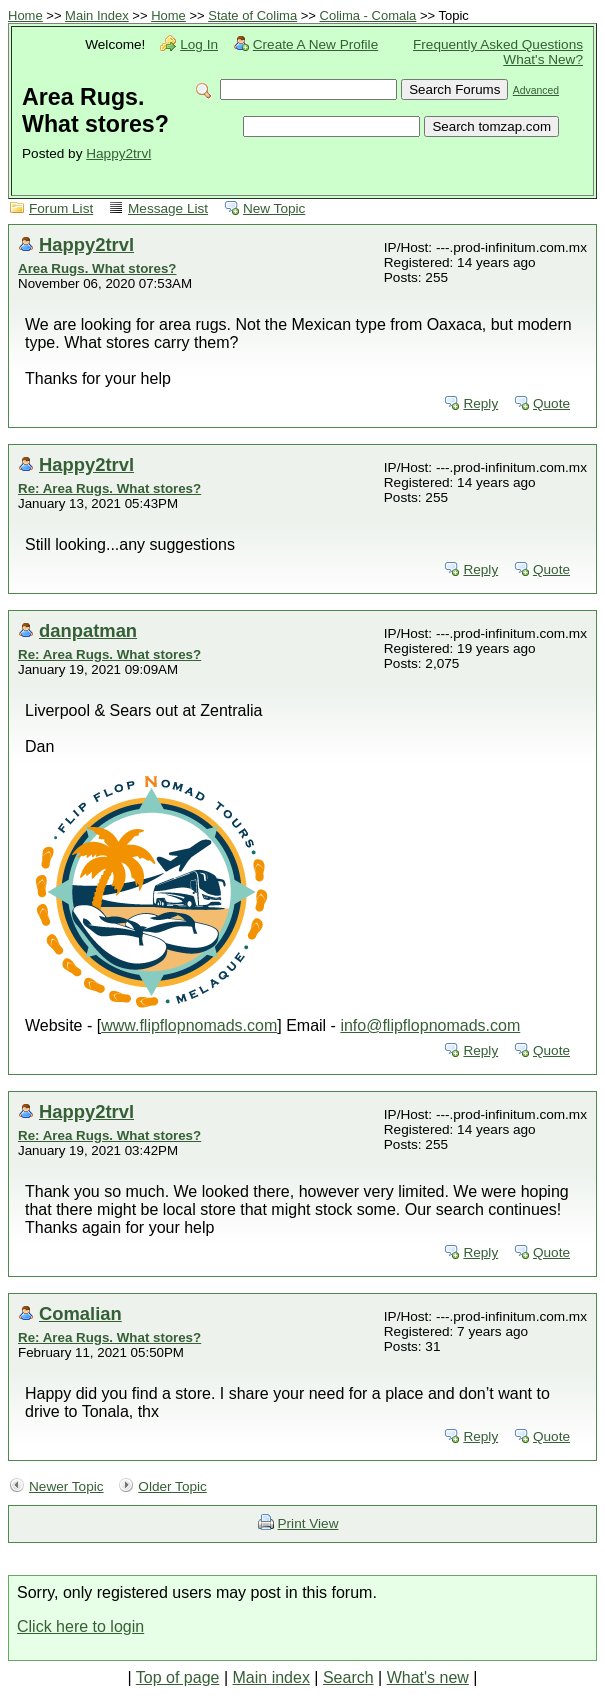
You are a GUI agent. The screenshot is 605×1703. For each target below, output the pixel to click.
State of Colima (252, 15)
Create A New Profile (315, 44)
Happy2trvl (118, 153)
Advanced (536, 90)
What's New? (543, 59)
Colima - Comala (368, 15)
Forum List (61, 208)
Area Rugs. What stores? (97, 268)
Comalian (80, 1313)
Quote (551, 403)
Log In (199, 44)
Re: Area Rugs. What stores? (109, 488)
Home (25, 15)
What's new (428, 1677)
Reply (480, 403)
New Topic (274, 208)
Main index (271, 1677)
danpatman (88, 630)
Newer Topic (66, 1486)
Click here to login (80, 1626)
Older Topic (172, 1486)
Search (348, 1677)
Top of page (178, 1677)
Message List (168, 208)
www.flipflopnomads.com (189, 1025)
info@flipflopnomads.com (430, 1025)
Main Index (97, 15)
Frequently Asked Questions (498, 44)
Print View (308, 1523)
